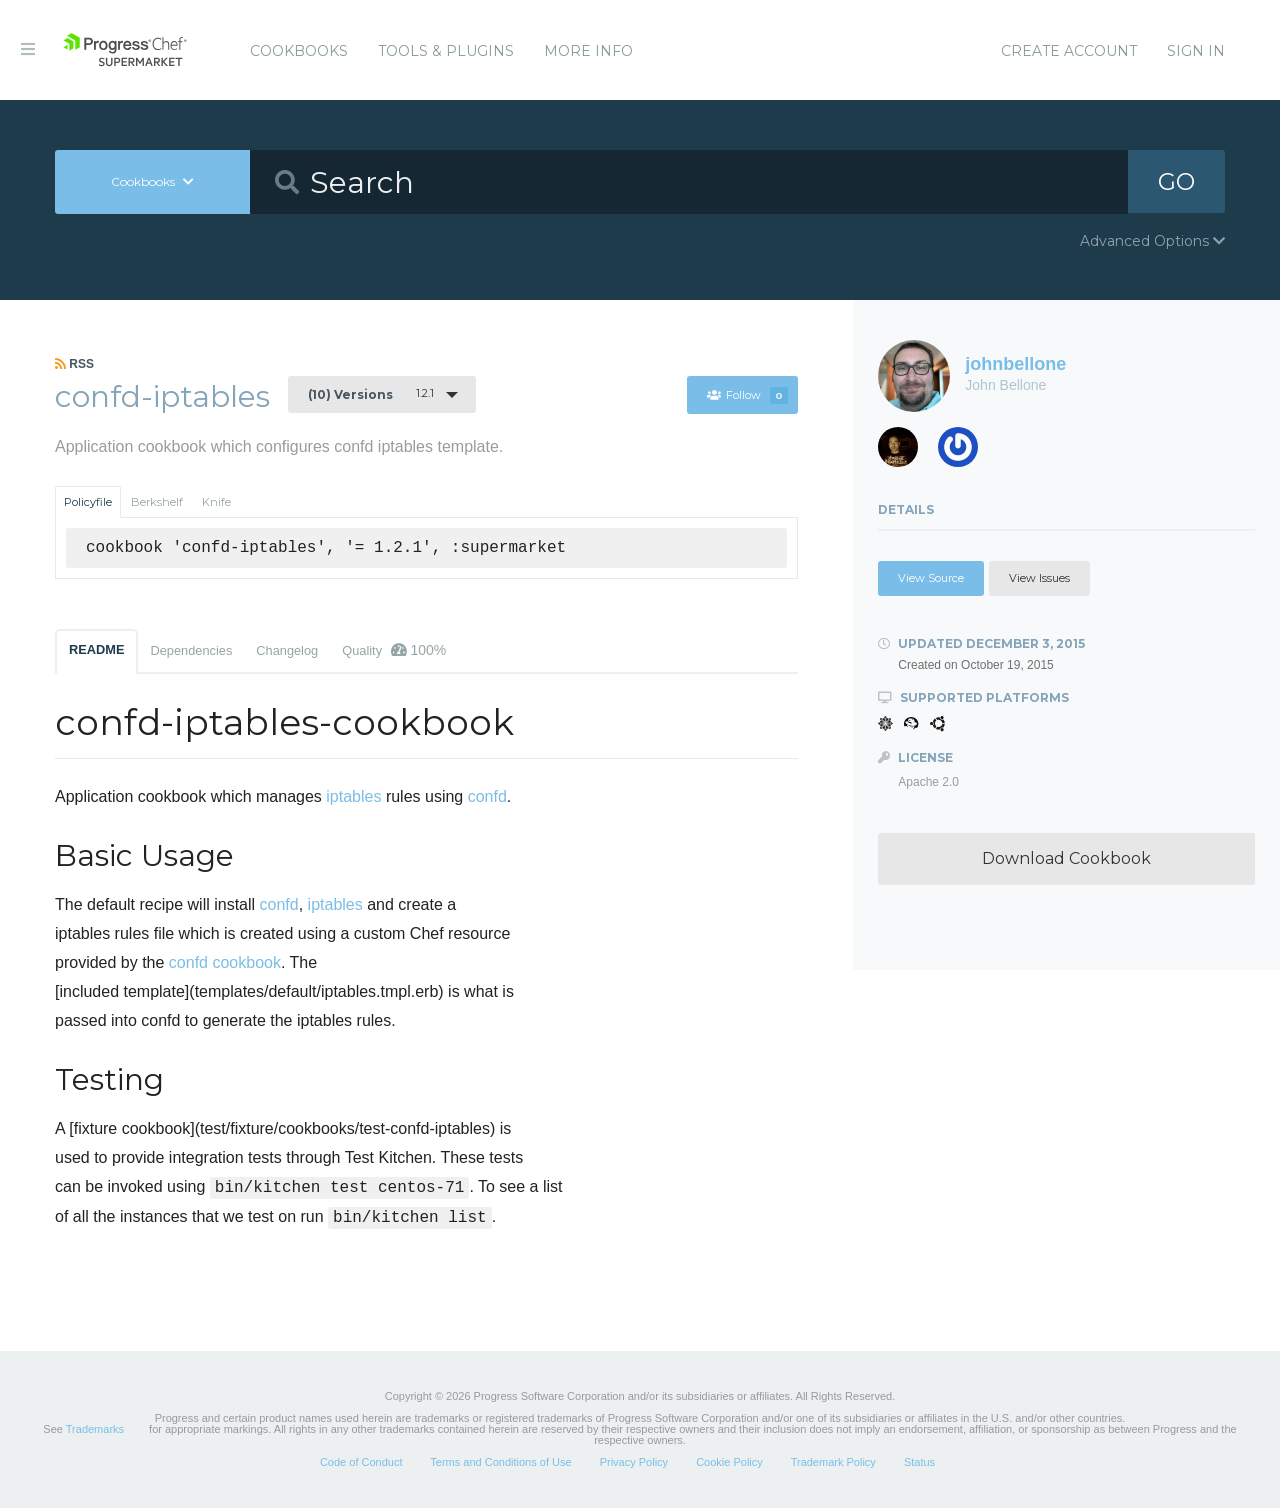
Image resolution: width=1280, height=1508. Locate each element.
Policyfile (88, 502)
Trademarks (95, 1429)
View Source (931, 578)
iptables (353, 796)
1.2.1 (371, 394)
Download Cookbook (1066, 858)
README (96, 649)
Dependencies (191, 650)
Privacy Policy (634, 1462)
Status (919, 1462)
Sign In (1196, 51)
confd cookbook (225, 962)
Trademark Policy (833, 1462)
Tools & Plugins (446, 51)
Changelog (287, 650)
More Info (588, 51)
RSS (74, 364)
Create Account (1069, 51)
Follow (747, 395)
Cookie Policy (729, 1462)
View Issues (1039, 578)
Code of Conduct (361, 1462)
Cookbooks (299, 51)
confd (487, 796)
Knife (216, 502)
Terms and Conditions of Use (500, 1462)
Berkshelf (157, 502)
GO (1176, 181)
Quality (394, 650)
